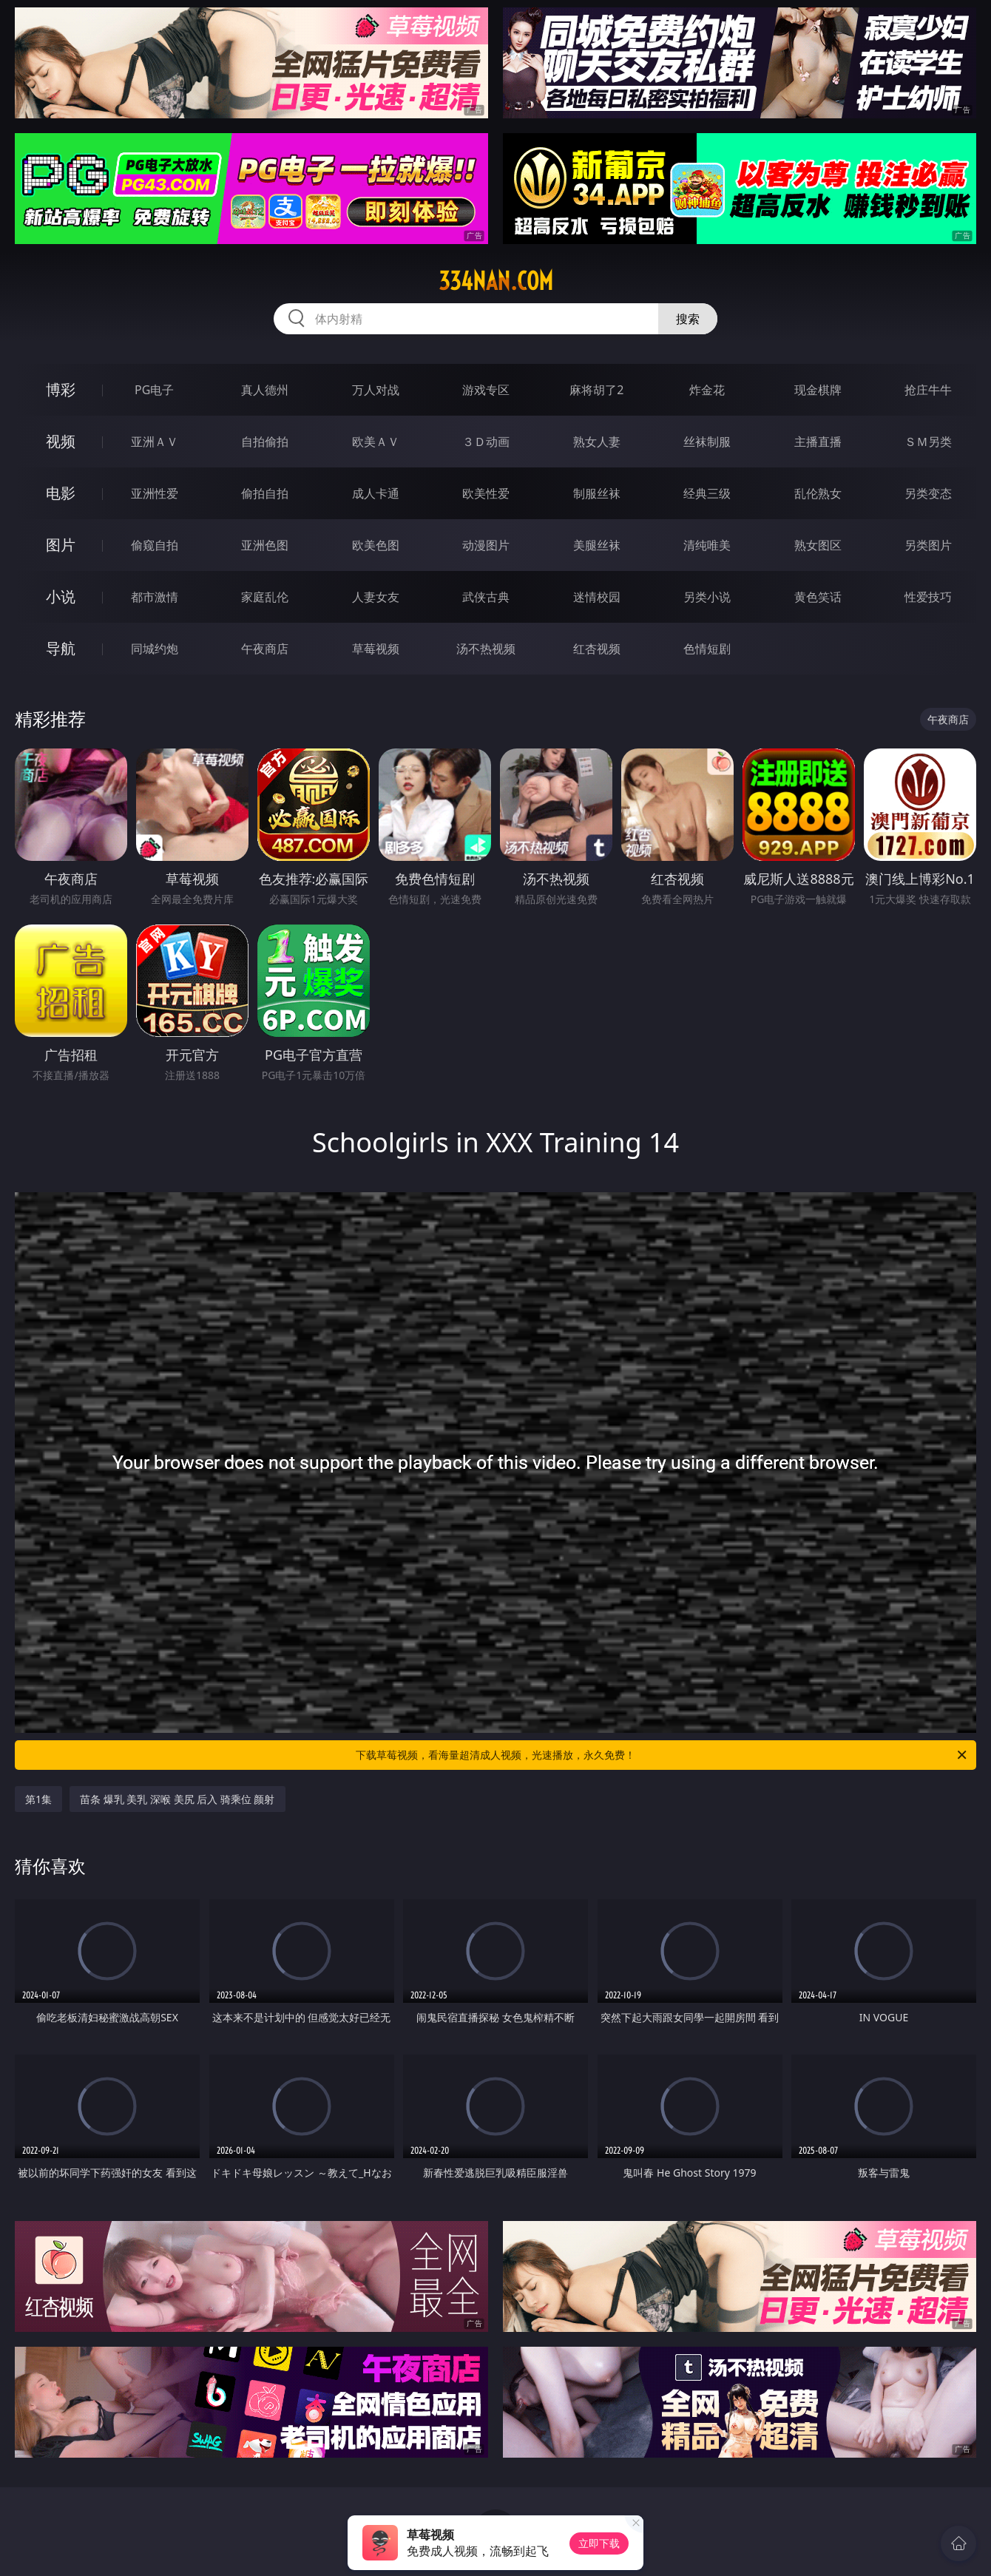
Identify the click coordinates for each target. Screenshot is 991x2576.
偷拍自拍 (264, 493)
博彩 (60, 389)
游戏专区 (486, 390)
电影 (60, 493)
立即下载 (599, 2543)
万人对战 (375, 390)
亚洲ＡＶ (154, 441)
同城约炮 (154, 648)
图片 (60, 545)
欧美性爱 (486, 493)
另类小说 (707, 597)
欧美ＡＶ (375, 441)
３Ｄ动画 (486, 441)
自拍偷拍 (264, 441)
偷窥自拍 (154, 545)
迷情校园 (596, 597)
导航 (60, 648)
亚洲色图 (264, 545)
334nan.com (496, 281)
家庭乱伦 (264, 597)
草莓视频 (375, 648)
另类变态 (928, 493)
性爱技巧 (928, 597)
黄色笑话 (818, 597)
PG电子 (154, 390)
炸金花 (707, 390)
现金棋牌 (818, 390)
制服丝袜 (596, 493)
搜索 (688, 319)
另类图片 (928, 545)
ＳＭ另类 (928, 441)
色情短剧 (707, 648)
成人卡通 (375, 493)
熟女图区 (818, 545)
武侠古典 (486, 597)
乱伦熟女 (818, 493)
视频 (60, 441)
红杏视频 (596, 648)
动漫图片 (486, 545)
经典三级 (707, 493)
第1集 (38, 1799)
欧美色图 (375, 545)
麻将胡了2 (596, 390)
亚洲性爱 (154, 493)
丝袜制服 (707, 441)
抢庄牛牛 (928, 390)
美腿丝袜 (596, 545)
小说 (60, 596)
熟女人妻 (596, 441)
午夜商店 (264, 648)
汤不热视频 (485, 648)
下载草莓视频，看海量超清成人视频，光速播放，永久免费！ (662, 1755)
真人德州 (264, 390)
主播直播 (818, 441)
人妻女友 (375, 597)
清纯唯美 (707, 545)
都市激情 (154, 597)
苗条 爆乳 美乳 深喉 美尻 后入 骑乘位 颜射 (177, 1799)
